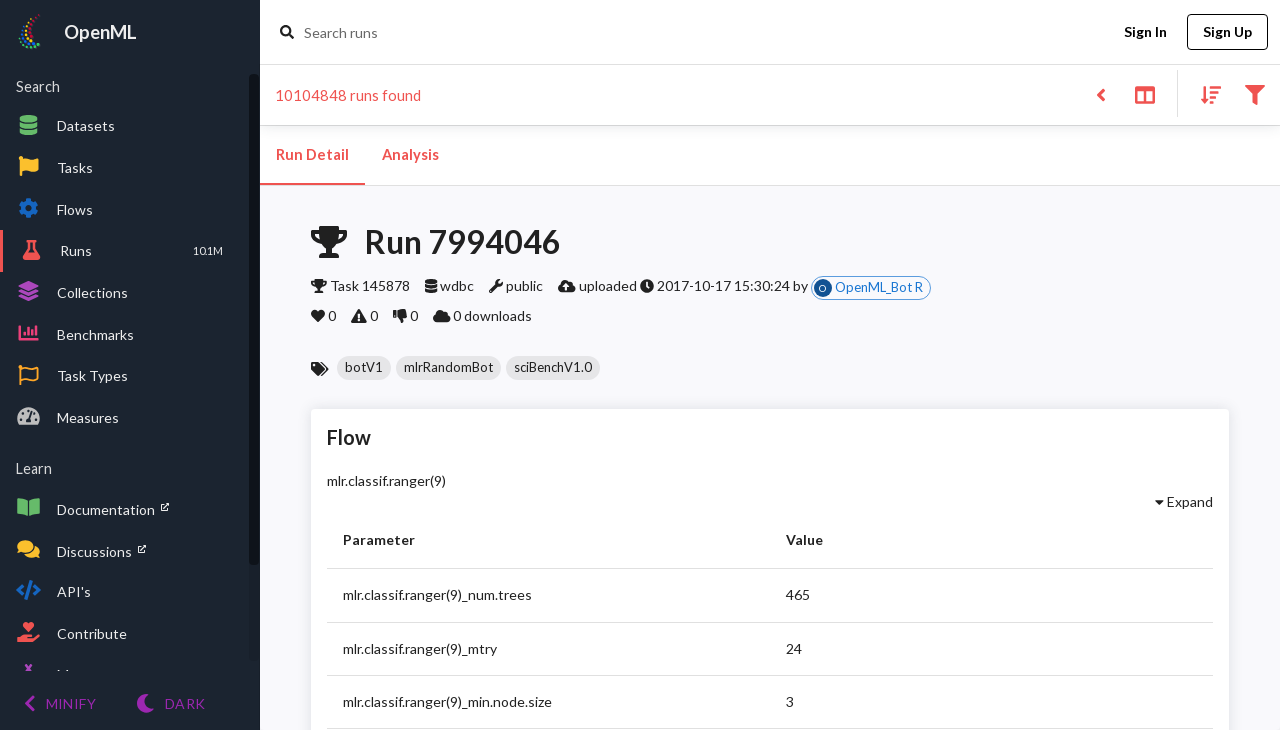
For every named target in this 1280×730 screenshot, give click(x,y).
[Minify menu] (60, 703)
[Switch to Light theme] (170, 703)
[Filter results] (1254, 93)
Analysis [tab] (410, 155)
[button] (364, 368)
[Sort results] (1205, 93)
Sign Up (1227, 32)
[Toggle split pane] (1144, 93)
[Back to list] (1100, 93)
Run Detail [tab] (312, 155)
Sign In (1145, 32)
